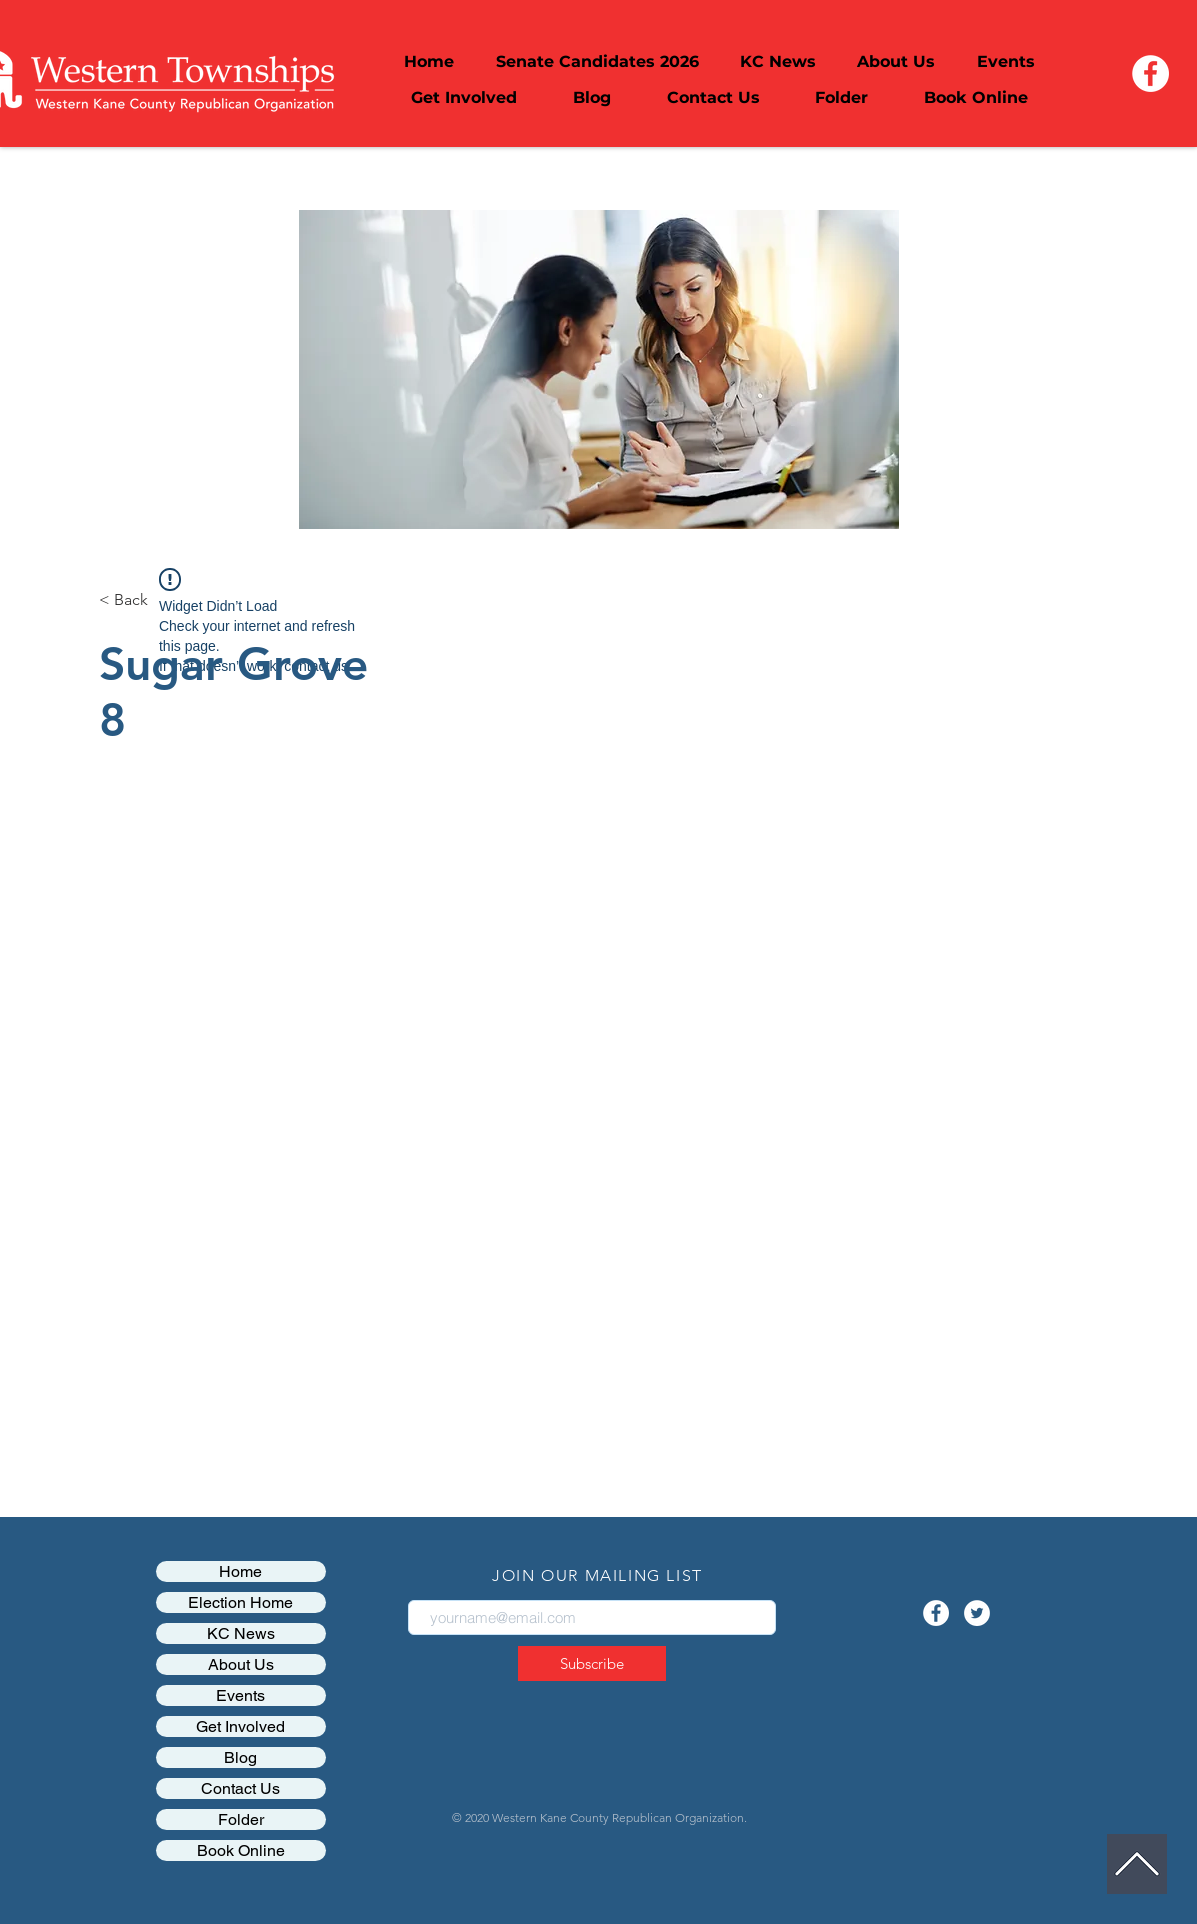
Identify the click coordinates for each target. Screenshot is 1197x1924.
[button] (896, 62)
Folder (241, 1819)
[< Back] (123, 600)
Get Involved (240, 1726)
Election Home (240, 1602)
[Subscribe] (592, 1663)
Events (240, 1695)
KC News (241, 1633)
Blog (240, 1757)
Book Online (241, 1850)
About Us (241, 1664)
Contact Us (240, 1788)
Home (240, 1571)
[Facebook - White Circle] (1150, 73)
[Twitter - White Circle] (977, 1613)
